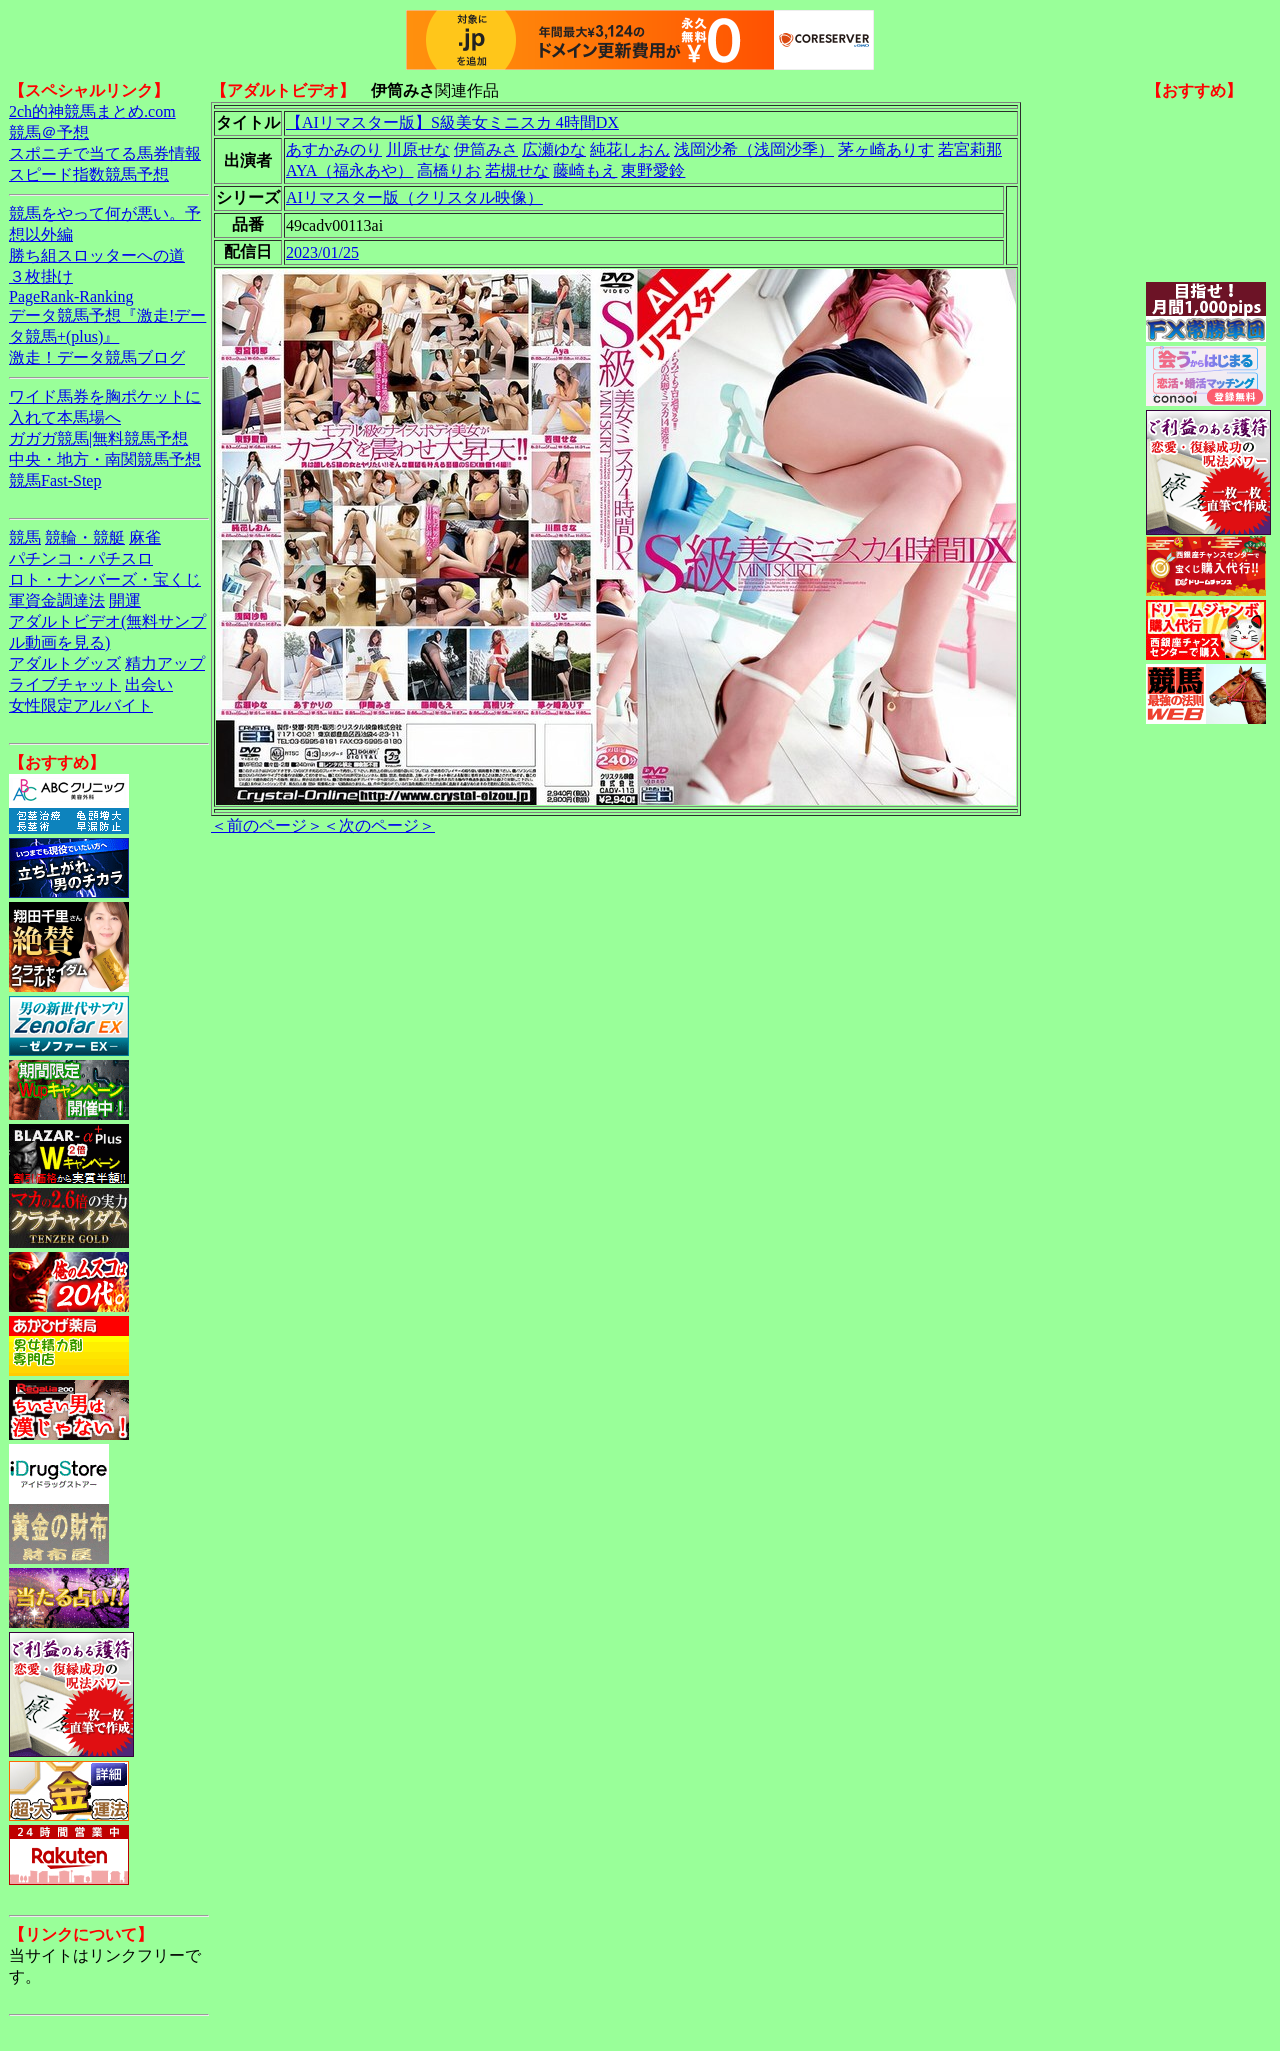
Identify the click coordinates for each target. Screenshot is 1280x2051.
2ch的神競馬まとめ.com (92, 111)
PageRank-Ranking (71, 296)
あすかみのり (334, 149)
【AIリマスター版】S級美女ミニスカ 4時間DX (452, 122)
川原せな (418, 149)
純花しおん (630, 149)
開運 (125, 600)
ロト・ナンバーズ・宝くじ (105, 579)
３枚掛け (41, 276)
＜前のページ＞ (267, 825)
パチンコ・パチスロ (81, 558)
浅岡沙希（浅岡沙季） (754, 149)
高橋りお (449, 170)
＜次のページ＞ (379, 825)
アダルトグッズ (65, 663)
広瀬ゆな (554, 149)
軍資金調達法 (57, 600)
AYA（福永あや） (349, 170)
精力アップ (165, 663)
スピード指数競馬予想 (89, 174)
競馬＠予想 (49, 132)
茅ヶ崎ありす (886, 149)
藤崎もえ (585, 170)
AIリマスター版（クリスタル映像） (414, 197)
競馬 (25, 537)
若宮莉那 (970, 149)
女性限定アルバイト (81, 705)
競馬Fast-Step (55, 480)
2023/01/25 (322, 252)
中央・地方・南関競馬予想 (105, 459)
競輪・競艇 (85, 537)
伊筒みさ (486, 149)
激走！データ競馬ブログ (97, 357)
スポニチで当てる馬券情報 (105, 153)
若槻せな (517, 170)
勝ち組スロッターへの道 (97, 255)
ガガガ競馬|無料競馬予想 (98, 438)
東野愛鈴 (653, 170)
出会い (149, 684)
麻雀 (145, 537)
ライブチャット (65, 684)
